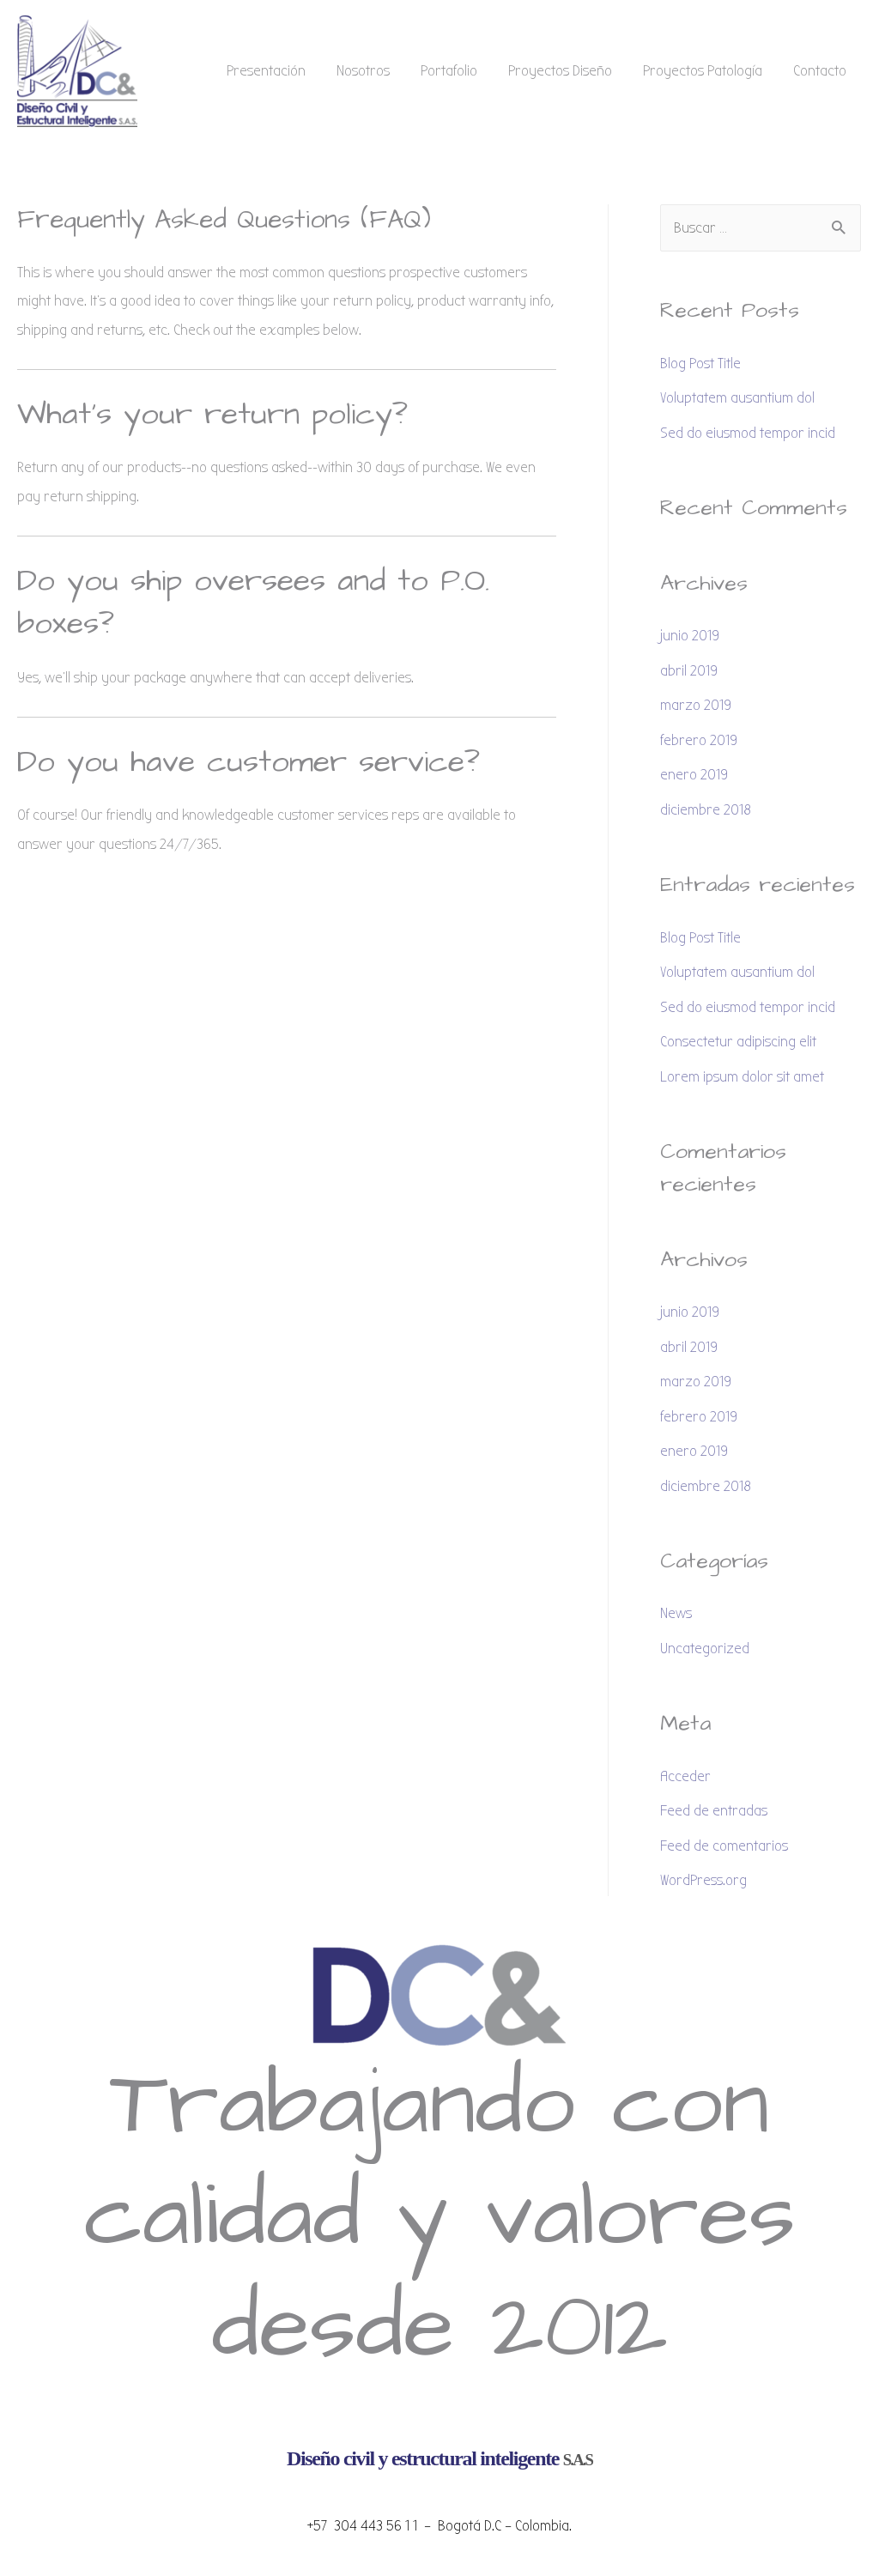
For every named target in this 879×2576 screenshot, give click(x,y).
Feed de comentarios (724, 1846)
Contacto (819, 71)
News (676, 1613)
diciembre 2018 (705, 810)
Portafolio (449, 71)
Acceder (685, 1776)
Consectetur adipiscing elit (738, 1042)
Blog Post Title (700, 364)
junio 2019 (689, 636)
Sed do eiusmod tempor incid (747, 433)
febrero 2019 (698, 740)
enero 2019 (694, 775)
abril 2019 (689, 671)
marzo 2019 (695, 705)
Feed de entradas (713, 1811)
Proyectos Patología (702, 71)
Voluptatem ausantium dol (737, 398)
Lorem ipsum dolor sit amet (742, 1077)
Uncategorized (704, 1649)
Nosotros (363, 71)
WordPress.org (703, 1880)
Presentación (266, 71)
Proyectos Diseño (560, 71)
